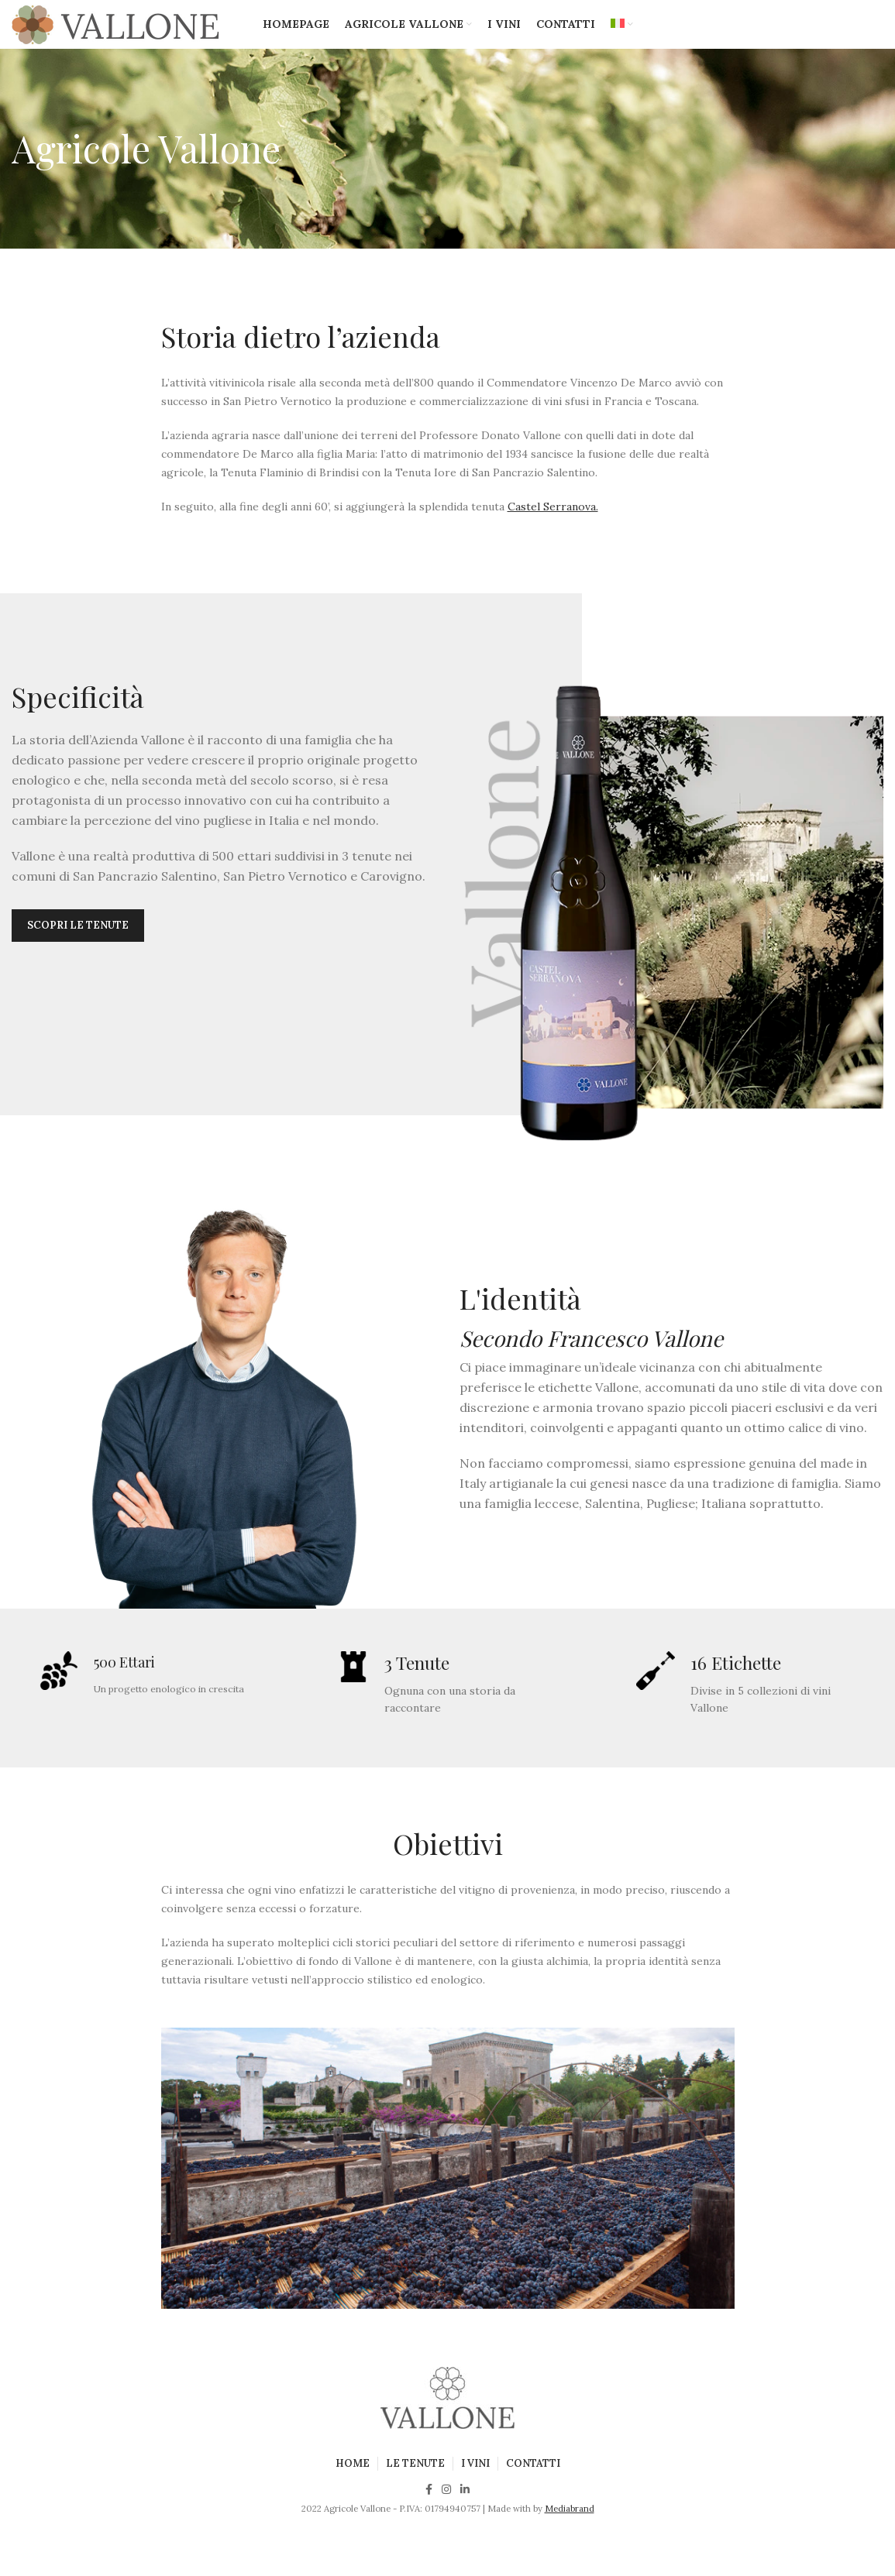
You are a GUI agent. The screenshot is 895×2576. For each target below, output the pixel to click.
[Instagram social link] (446, 2510)
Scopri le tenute (78, 943)
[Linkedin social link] (465, 2510)
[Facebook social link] (429, 2510)
